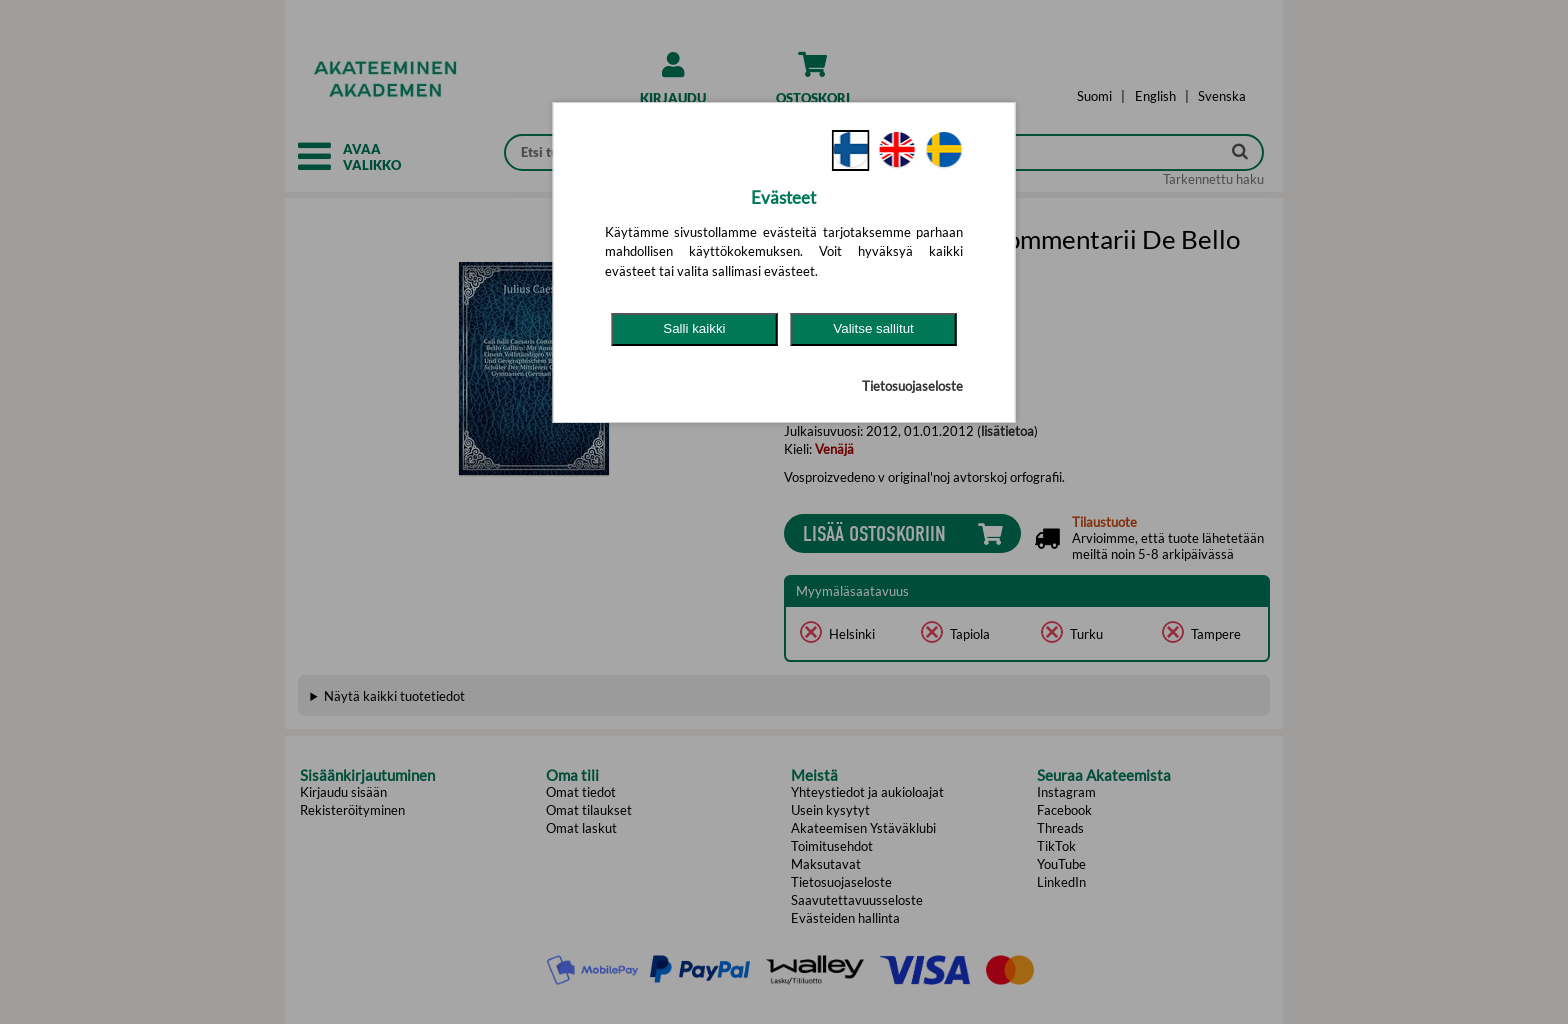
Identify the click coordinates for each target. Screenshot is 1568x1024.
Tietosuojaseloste (912, 386)
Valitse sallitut (873, 328)
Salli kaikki (694, 328)
